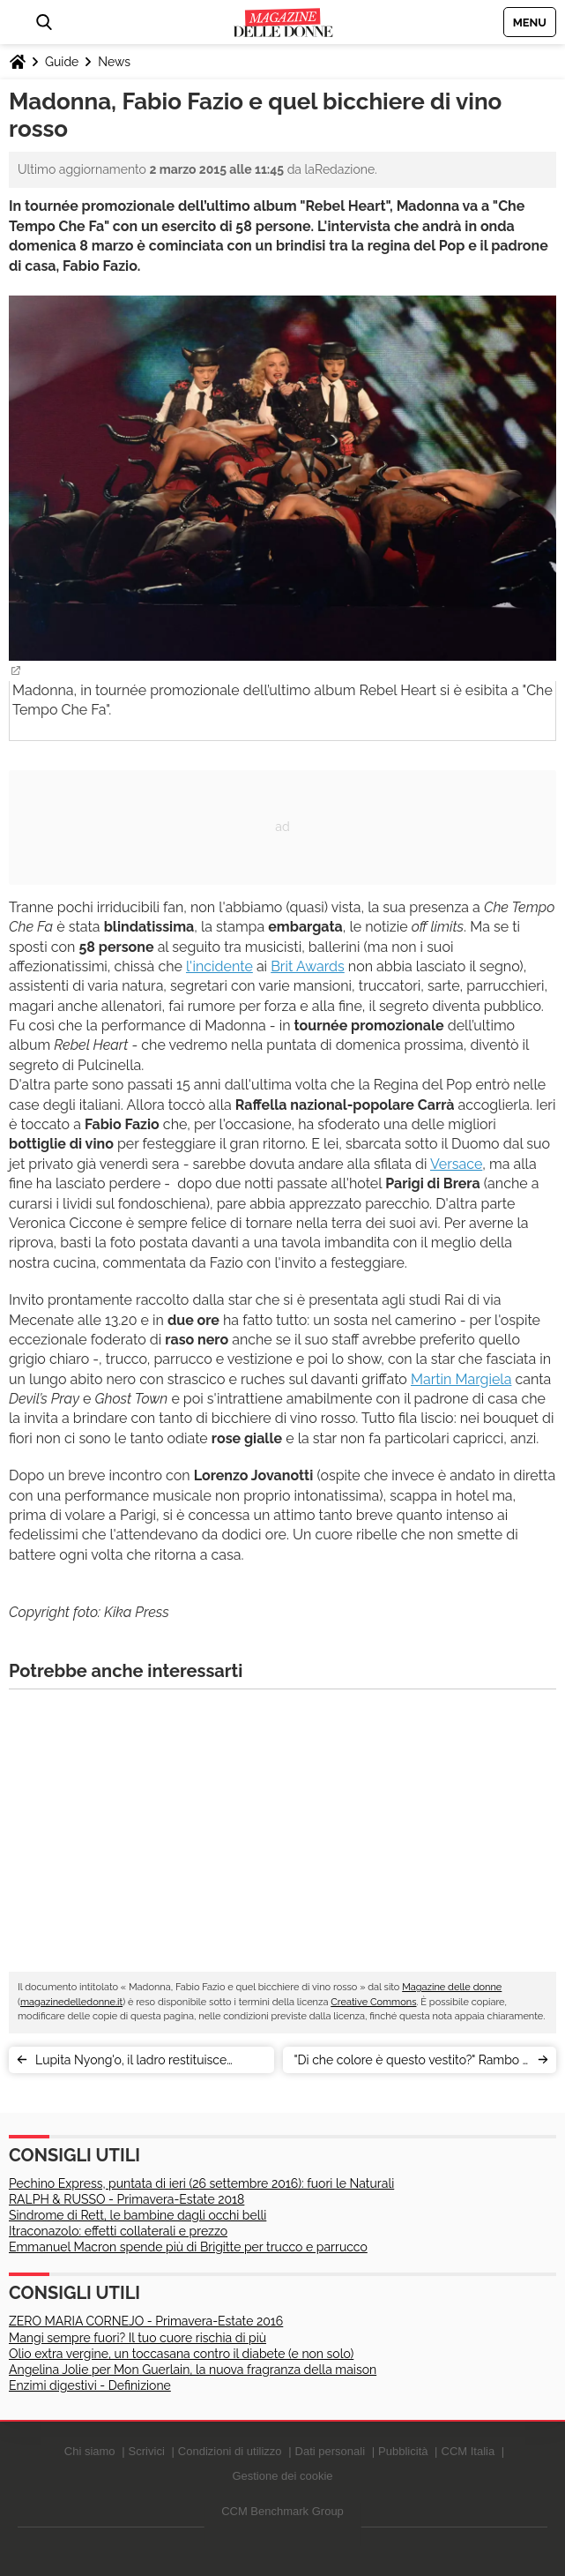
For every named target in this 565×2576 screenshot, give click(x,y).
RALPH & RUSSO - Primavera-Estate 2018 (126, 2199)
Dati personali (330, 2451)
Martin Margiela (461, 1379)
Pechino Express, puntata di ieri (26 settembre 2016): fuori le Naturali (201, 2183)
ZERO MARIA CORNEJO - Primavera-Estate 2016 (146, 2321)
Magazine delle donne (452, 1987)
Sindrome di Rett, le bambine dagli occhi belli (137, 2215)
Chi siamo (89, 2451)
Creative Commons (373, 2002)
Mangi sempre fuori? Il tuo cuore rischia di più (137, 2338)
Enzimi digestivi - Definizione (90, 2385)
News (114, 62)
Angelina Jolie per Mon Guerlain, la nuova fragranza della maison (192, 2370)
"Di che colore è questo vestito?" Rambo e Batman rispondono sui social (412, 2063)
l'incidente (219, 966)
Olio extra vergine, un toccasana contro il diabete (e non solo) (181, 2354)
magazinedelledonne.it (71, 2002)
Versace (456, 1164)
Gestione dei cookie (282, 2475)
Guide (61, 62)
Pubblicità (402, 2451)
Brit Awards (308, 966)
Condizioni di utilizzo (230, 2451)
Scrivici (147, 2451)
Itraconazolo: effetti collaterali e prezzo (118, 2231)
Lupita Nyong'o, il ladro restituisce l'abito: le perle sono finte (131, 2063)
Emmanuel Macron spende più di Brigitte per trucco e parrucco (188, 2247)
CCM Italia (468, 2451)
